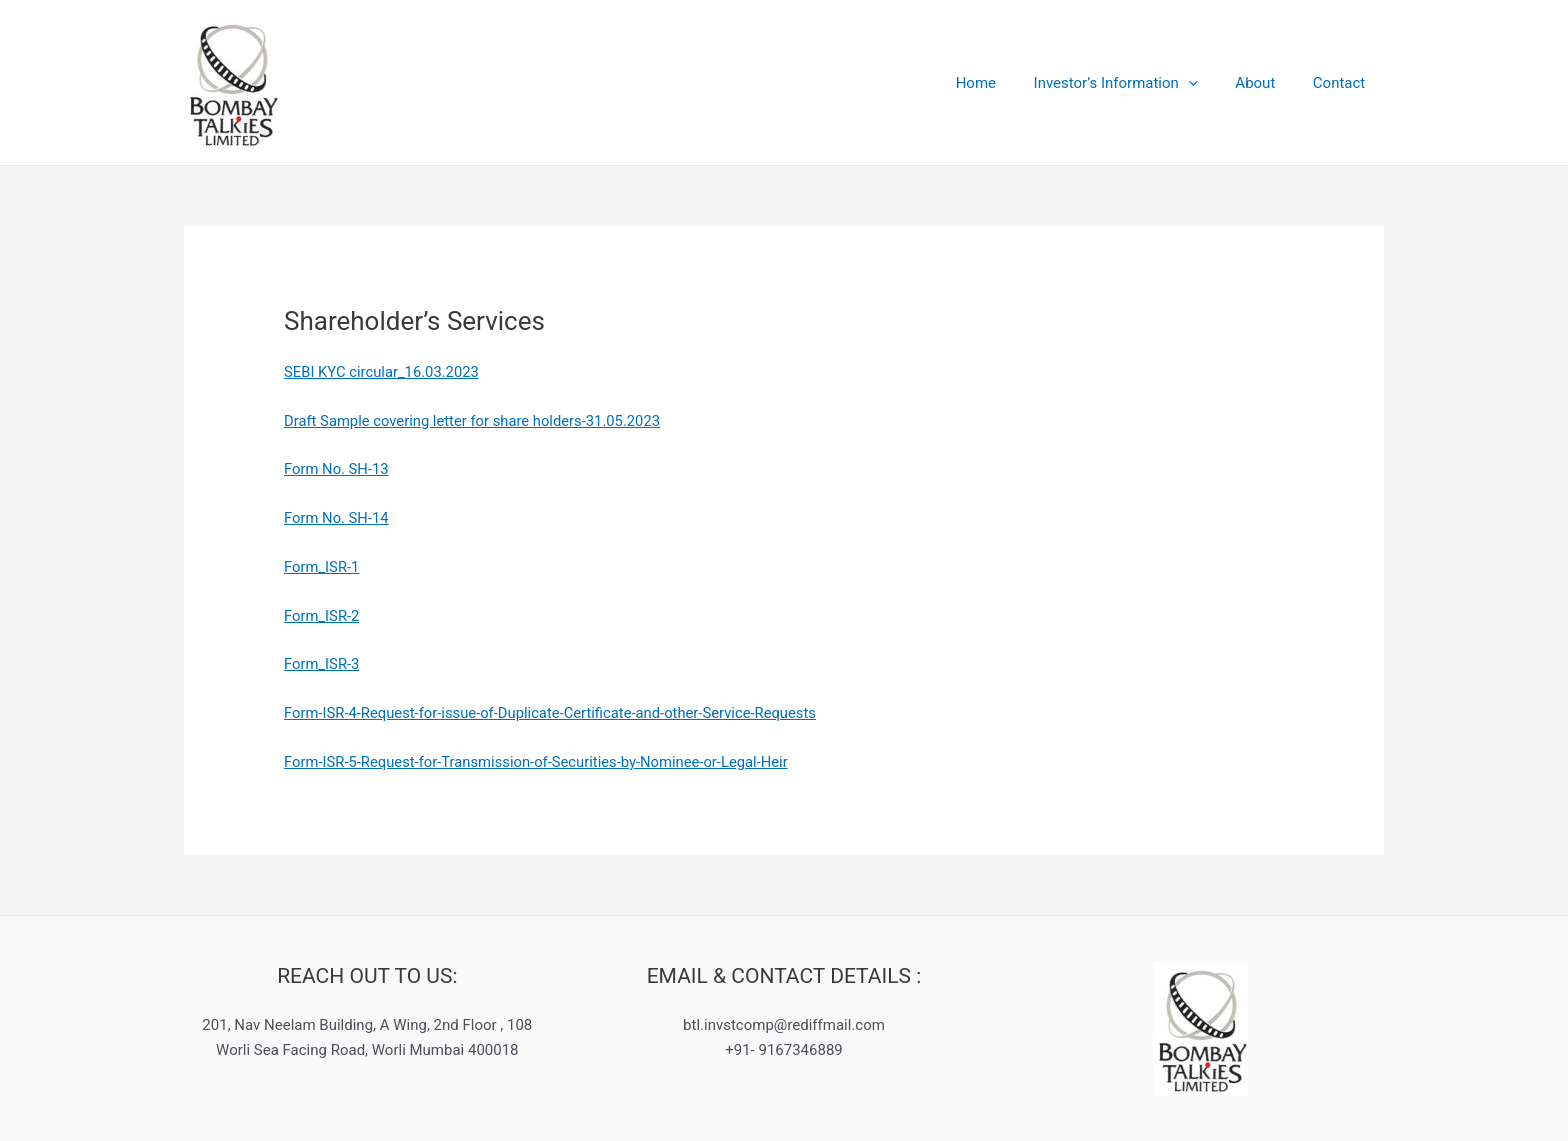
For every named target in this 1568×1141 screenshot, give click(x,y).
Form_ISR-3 (322, 664)
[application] (1207, 83)
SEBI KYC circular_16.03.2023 (383, 372)
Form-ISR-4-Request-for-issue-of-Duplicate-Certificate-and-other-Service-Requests (554, 713)
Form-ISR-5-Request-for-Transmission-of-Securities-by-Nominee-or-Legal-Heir (540, 762)
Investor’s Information (1134, 83)
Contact (1343, 83)
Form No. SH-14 (337, 518)
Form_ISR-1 (322, 567)
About (1267, 83)
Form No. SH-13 (337, 469)
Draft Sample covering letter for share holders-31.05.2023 (475, 421)
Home (1002, 83)
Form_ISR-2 (322, 616)
